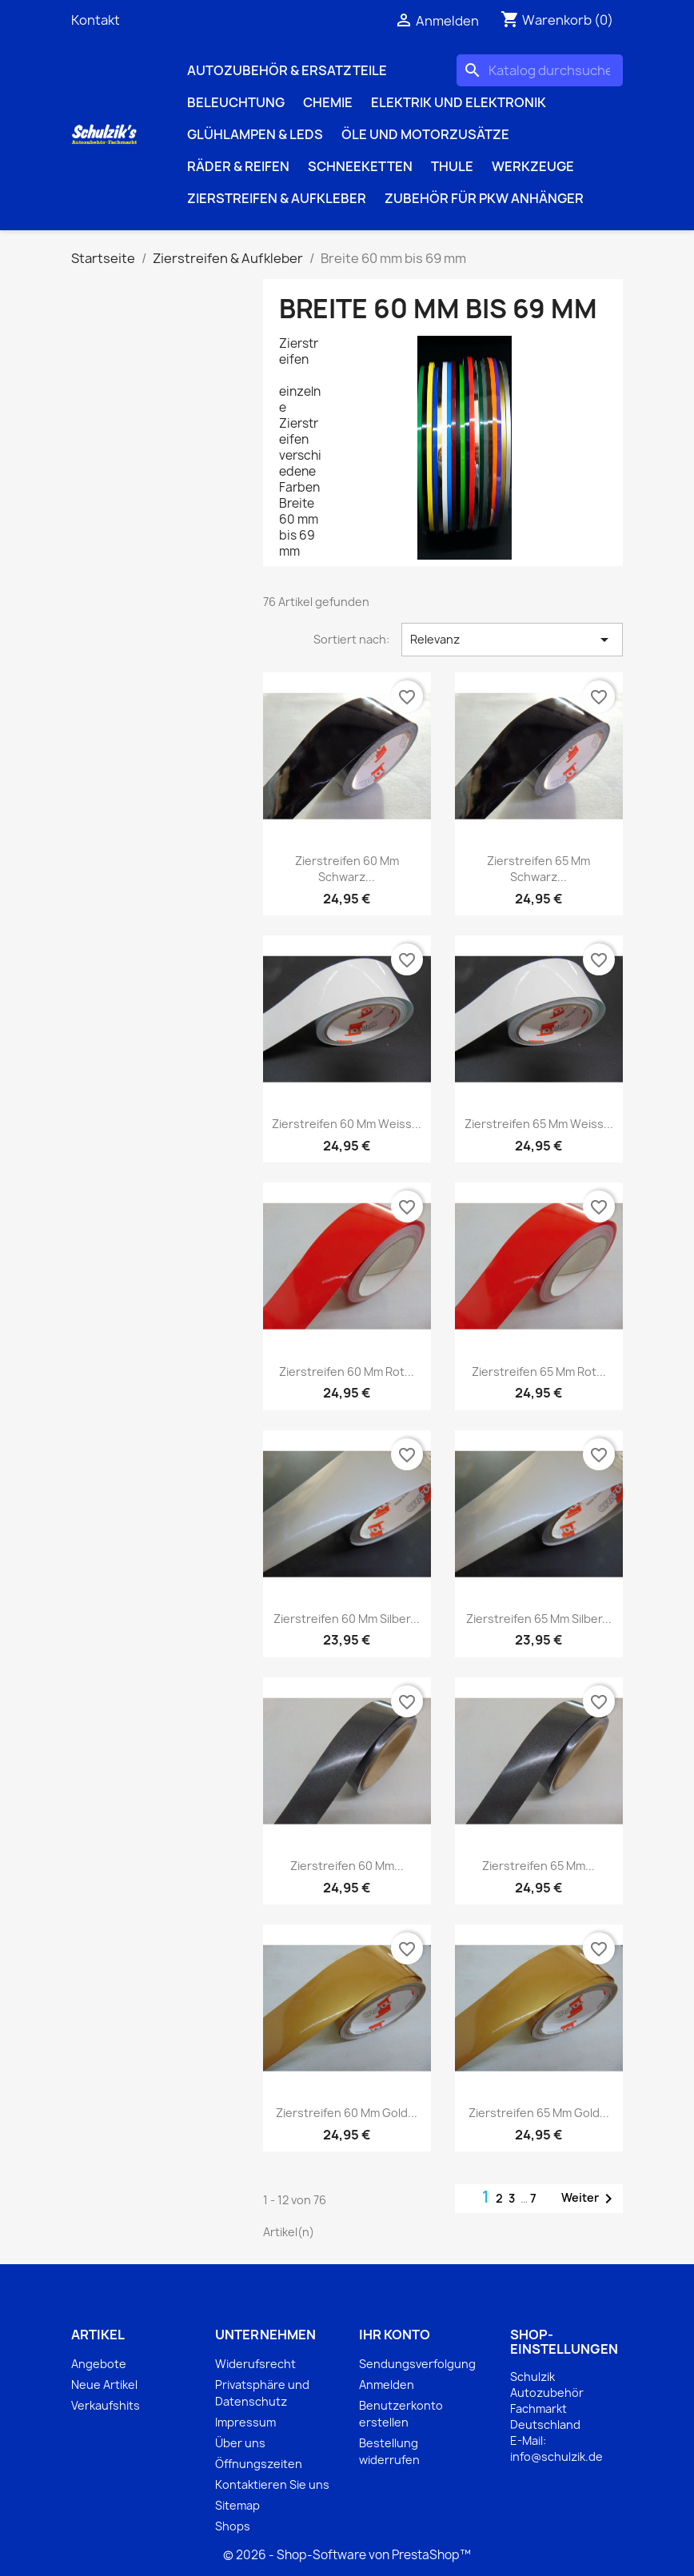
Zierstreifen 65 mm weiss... (539, 1123)
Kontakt (95, 20)
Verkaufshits (105, 2405)
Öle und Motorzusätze (425, 134)
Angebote (98, 2363)
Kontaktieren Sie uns (272, 2484)
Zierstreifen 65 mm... (538, 1865)
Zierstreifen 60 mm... (347, 1865)
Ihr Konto (394, 2334)
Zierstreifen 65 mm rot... (539, 1371)
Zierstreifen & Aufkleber (276, 198)
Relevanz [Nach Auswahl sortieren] (512, 639)
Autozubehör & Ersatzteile (287, 70)
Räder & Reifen (238, 166)
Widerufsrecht (255, 2363)
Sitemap (237, 2505)
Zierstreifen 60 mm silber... (346, 1618)
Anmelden (386, 2384)
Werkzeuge (533, 166)
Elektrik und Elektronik (458, 102)
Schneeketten (360, 166)
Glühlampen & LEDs (255, 134)
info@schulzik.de (556, 2456)
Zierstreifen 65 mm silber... (539, 1618)
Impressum (245, 2422)
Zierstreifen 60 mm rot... (346, 1371)
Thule (452, 166)
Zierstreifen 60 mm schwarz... (347, 868)
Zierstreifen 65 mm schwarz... (538, 868)
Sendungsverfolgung (417, 2363)
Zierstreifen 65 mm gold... (539, 2112)
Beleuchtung (236, 102)
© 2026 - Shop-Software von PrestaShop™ (347, 2554)
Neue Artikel (104, 2384)
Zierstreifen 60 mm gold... (346, 2112)
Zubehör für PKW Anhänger (484, 198)
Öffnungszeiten (258, 2463)
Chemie (328, 102)
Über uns (240, 2442)
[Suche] (540, 70)
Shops (232, 2526)
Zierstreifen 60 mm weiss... (346, 1123)
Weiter (589, 2198)
